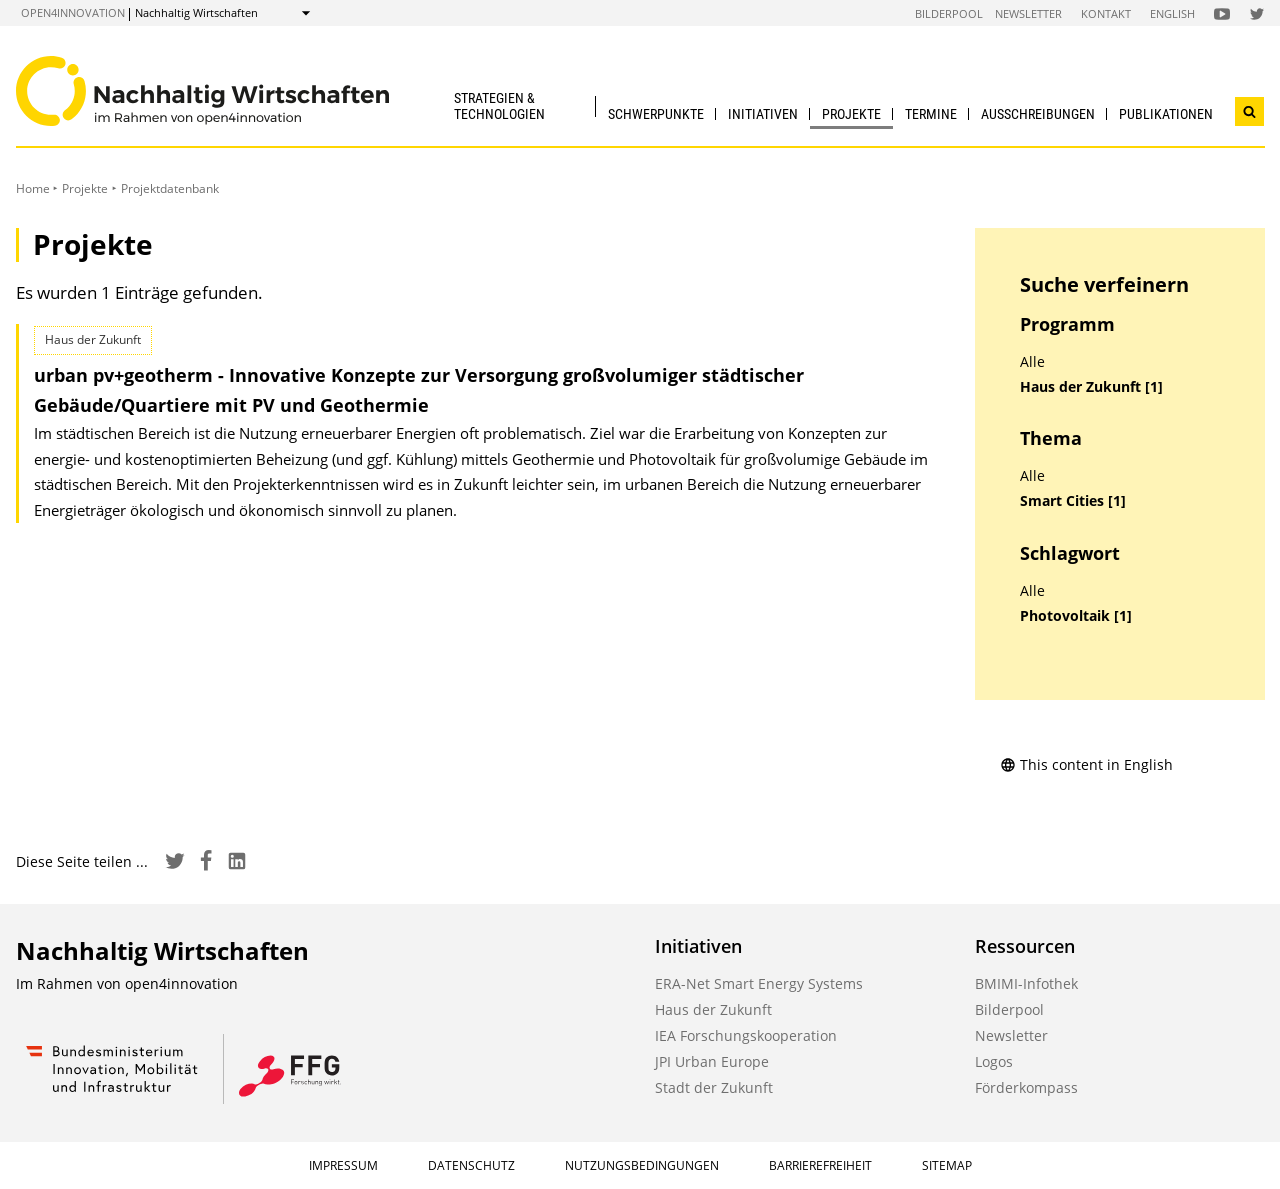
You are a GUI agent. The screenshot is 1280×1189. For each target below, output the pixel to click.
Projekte (851, 114)
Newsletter (1028, 13)
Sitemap (947, 1165)
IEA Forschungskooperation (746, 1035)
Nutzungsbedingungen (642, 1165)
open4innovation (73, 12)
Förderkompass (1026, 1087)
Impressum (343, 1165)
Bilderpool (949, 13)
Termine (931, 114)
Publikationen (1166, 114)
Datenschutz (471, 1165)
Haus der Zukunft (713, 1009)
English (1172, 13)
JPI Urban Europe (712, 1061)
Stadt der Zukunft (714, 1087)
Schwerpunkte (656, 114)
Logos (994, 1061)
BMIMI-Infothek (1026, 983)
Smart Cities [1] (1073, 501)
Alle (1032, 362)
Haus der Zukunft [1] (1091, 387)
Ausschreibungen (1038, 114)
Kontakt (1106, 13)
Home (33, 188)
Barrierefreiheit (820, 1165)
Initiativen (763, 114)
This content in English (1086, 764)
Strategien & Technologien (499, 105)
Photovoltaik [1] (1076, 616)
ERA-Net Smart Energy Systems (759, 983)
